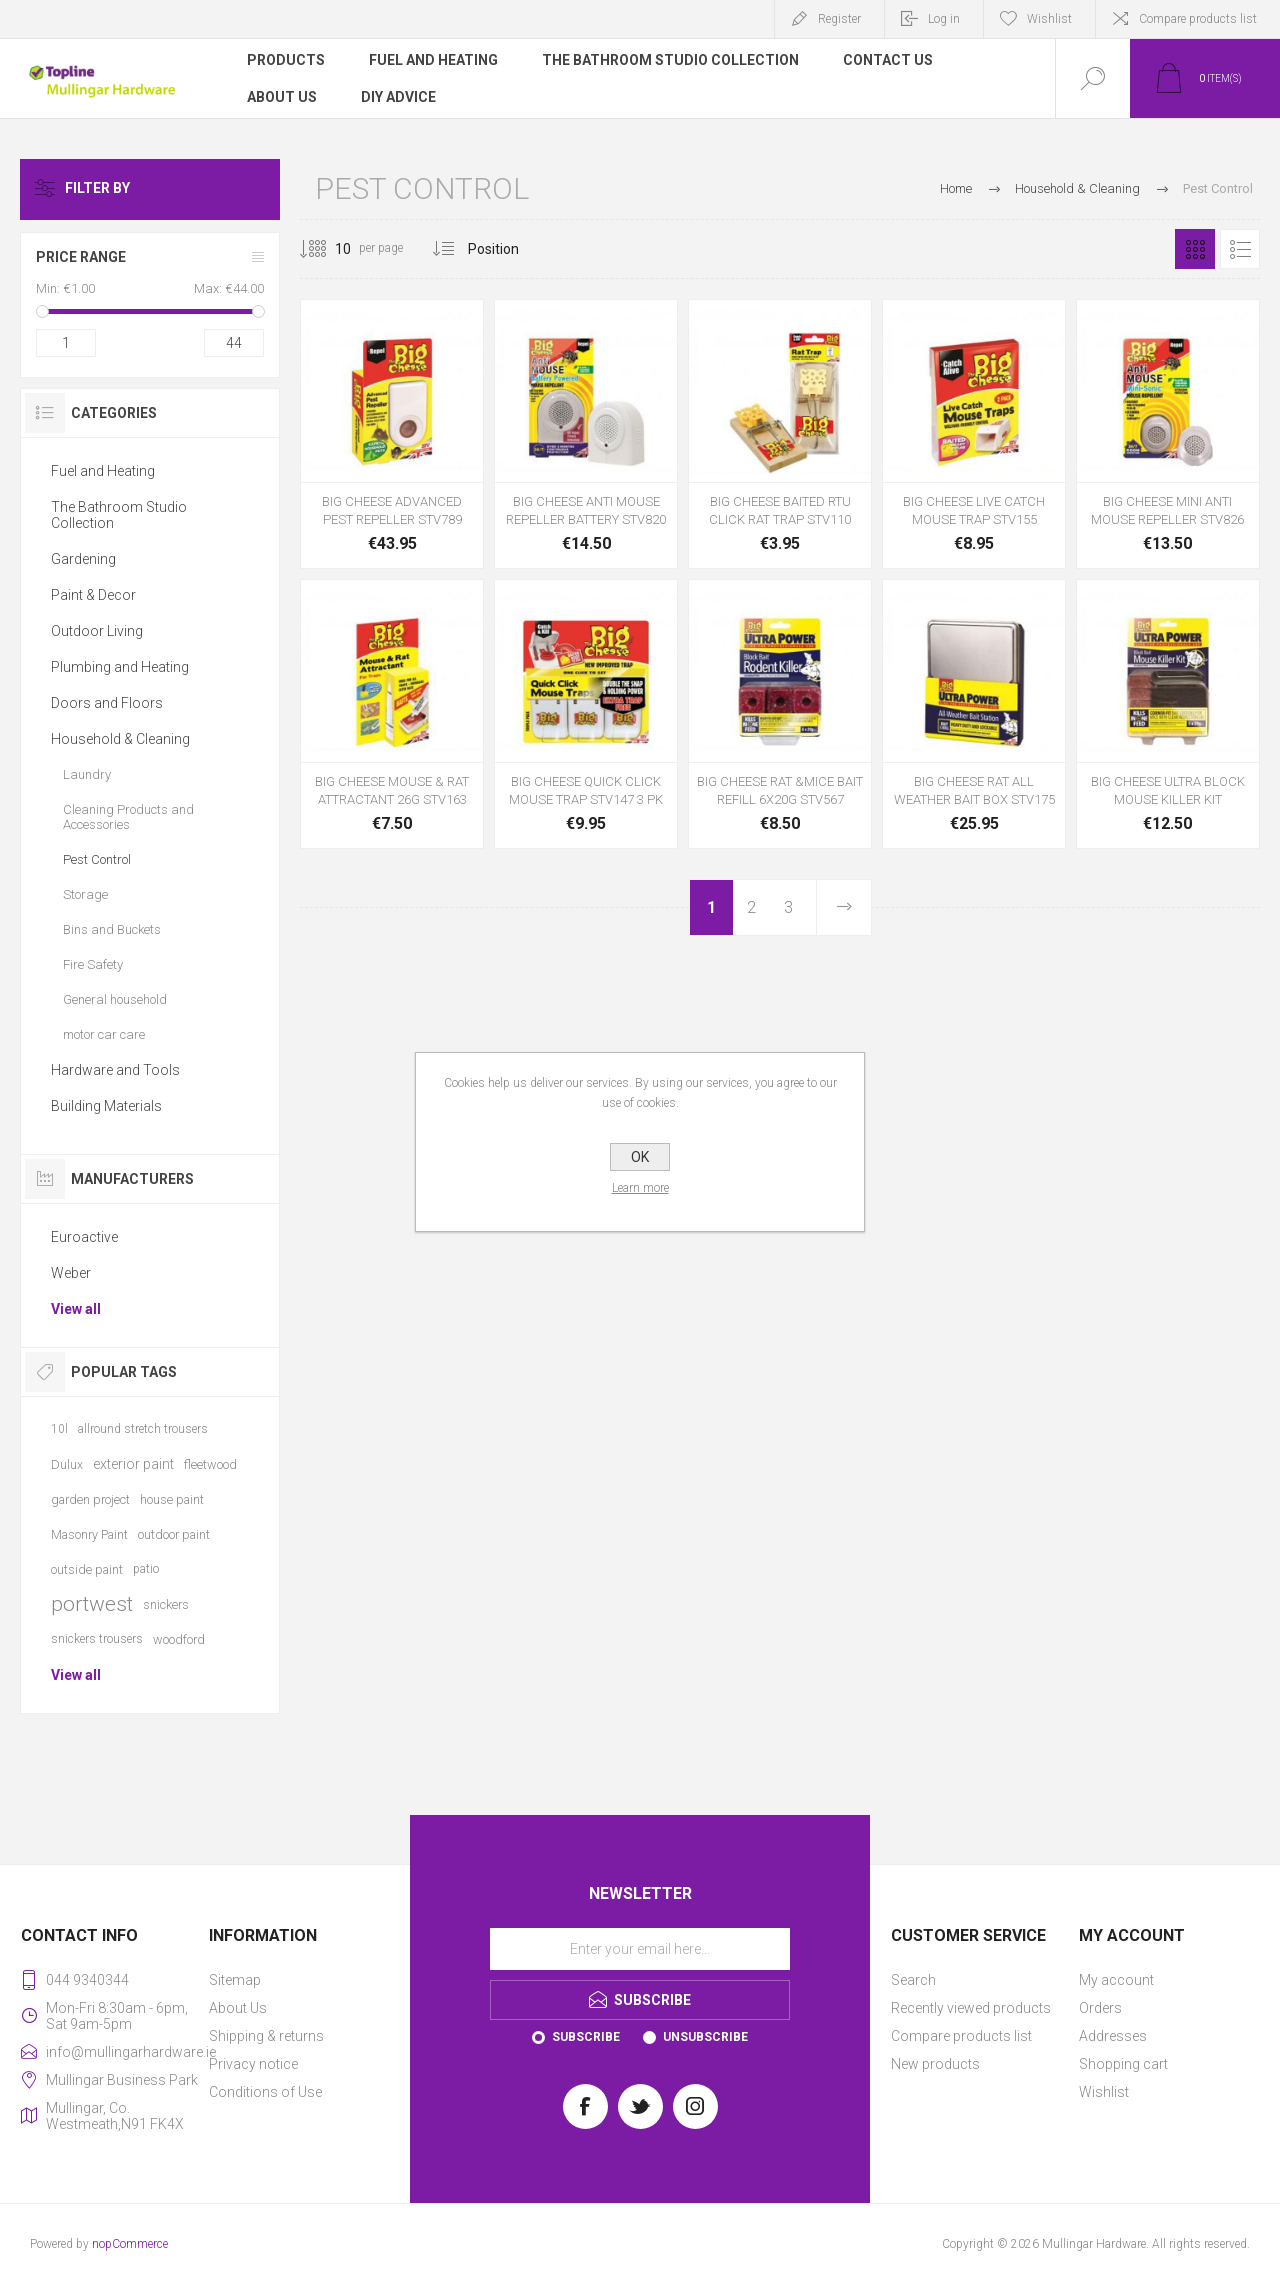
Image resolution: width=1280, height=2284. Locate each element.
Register (839, 19)
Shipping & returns (266, 2036)
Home (956, 188)
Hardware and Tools (115, 1070)
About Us (238, 2008)
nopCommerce (130, 2244)
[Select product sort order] (508, 249)
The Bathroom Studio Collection (119, 515)
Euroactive (84, 1237)
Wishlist (1104, 2092)
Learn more (640, 1188)
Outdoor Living (97, 631)
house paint (172, 1499)
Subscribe (586, 2037)
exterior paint (133, 1464)
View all (76, 1309)
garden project (90, 1499)
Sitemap (235, 1980)
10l (59, 1429)
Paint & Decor (93, 595)
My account (1116, 1980)
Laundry (87, 774)
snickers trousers (97, 1639)
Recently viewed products (971, 2008)
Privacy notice (253, 2064)
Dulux (67, 1464)
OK (640, 1157)
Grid (1195, 249)
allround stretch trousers (143, 1429)
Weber (71, 1273)
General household (115, 999)
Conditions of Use (265, 2092)
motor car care (104, 1034)
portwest (92, 1604)
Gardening (83, 559)
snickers (166, 1604)
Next (843, 907)
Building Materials (106, 1106)
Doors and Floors (107, 703)
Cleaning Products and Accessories (128, 817)
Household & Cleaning (120, 739)
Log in (944, 19)
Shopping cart (1123, 2064)
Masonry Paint (89, 1534)
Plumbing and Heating (120, 667)
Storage (85, 894)
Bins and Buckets (112, 929)
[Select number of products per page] (328, 249)
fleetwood (210, 1464)
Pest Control (97, 859)
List (1240, 249)
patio (146, 1569)
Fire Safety (93, 964)
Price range (81, 257)
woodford (179, 1639)
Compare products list (1198, 19)
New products (935, 2064)
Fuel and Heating (103, 471)
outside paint (87, 1569)
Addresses (1113, 2036)
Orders (1100, 2008)
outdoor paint (174, 1534)
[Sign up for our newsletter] (640, 1949)
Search (913, 1980)
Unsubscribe (705, 2037)
